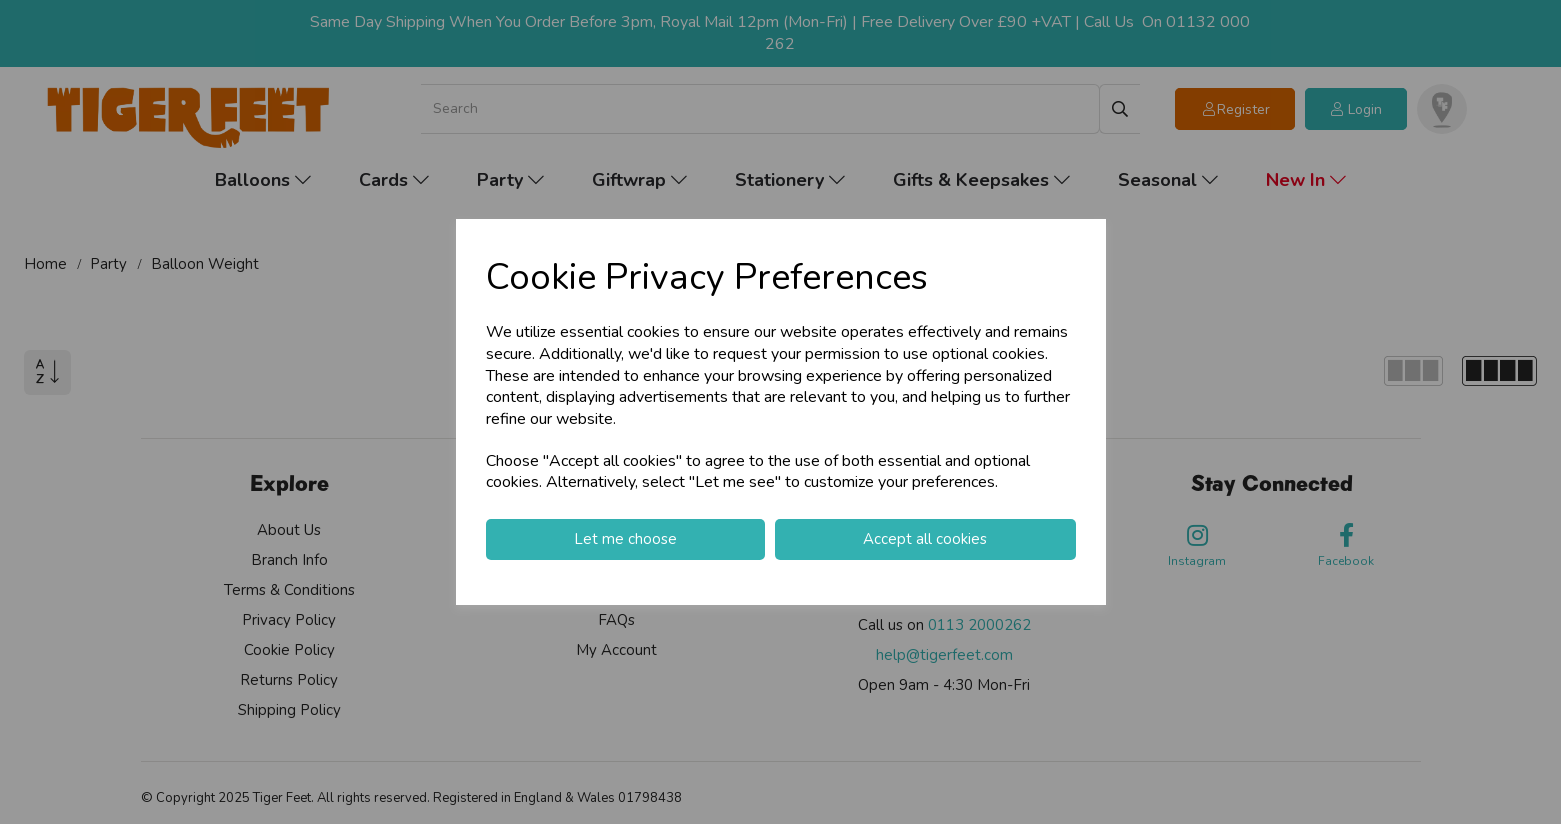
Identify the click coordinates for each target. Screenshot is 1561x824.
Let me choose (625, 539)
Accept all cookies (925, 539)
